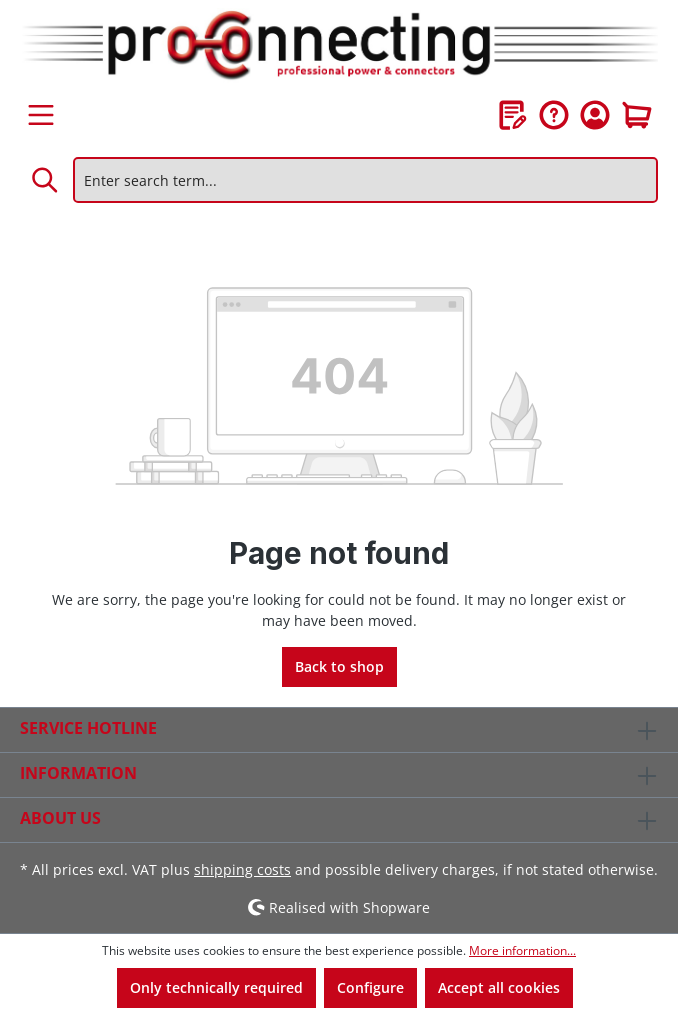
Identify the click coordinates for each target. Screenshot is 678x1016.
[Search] (46, 180)
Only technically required (216, 987)
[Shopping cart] (637, 115)
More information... (522, 950)
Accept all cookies (499, 987)
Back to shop (339, 666)
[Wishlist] (513, 115)
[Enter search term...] (365, 180)
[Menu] (41, 115)
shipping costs (242, 869)
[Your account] (595, 115)
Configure (370, 987)
